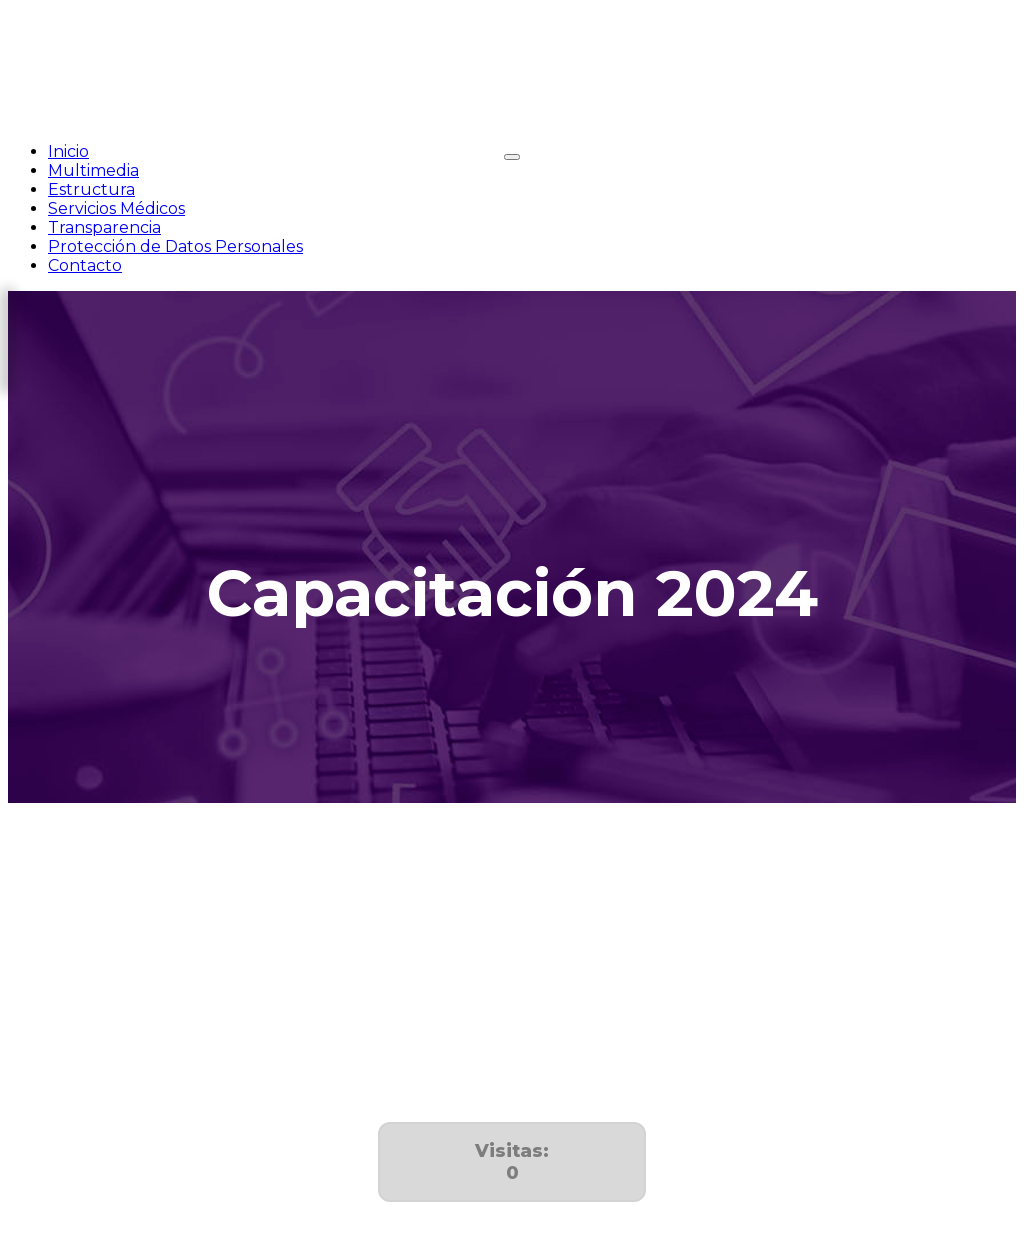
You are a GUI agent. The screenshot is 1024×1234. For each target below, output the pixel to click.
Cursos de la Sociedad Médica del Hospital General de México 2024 (274, 1029)
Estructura (91, 189)
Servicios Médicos (116, 208)
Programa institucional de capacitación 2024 (185, 927)
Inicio (68, 151)
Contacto (85, 265)
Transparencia (104, 227)
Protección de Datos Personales (175, 246)
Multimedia (93, 170)
